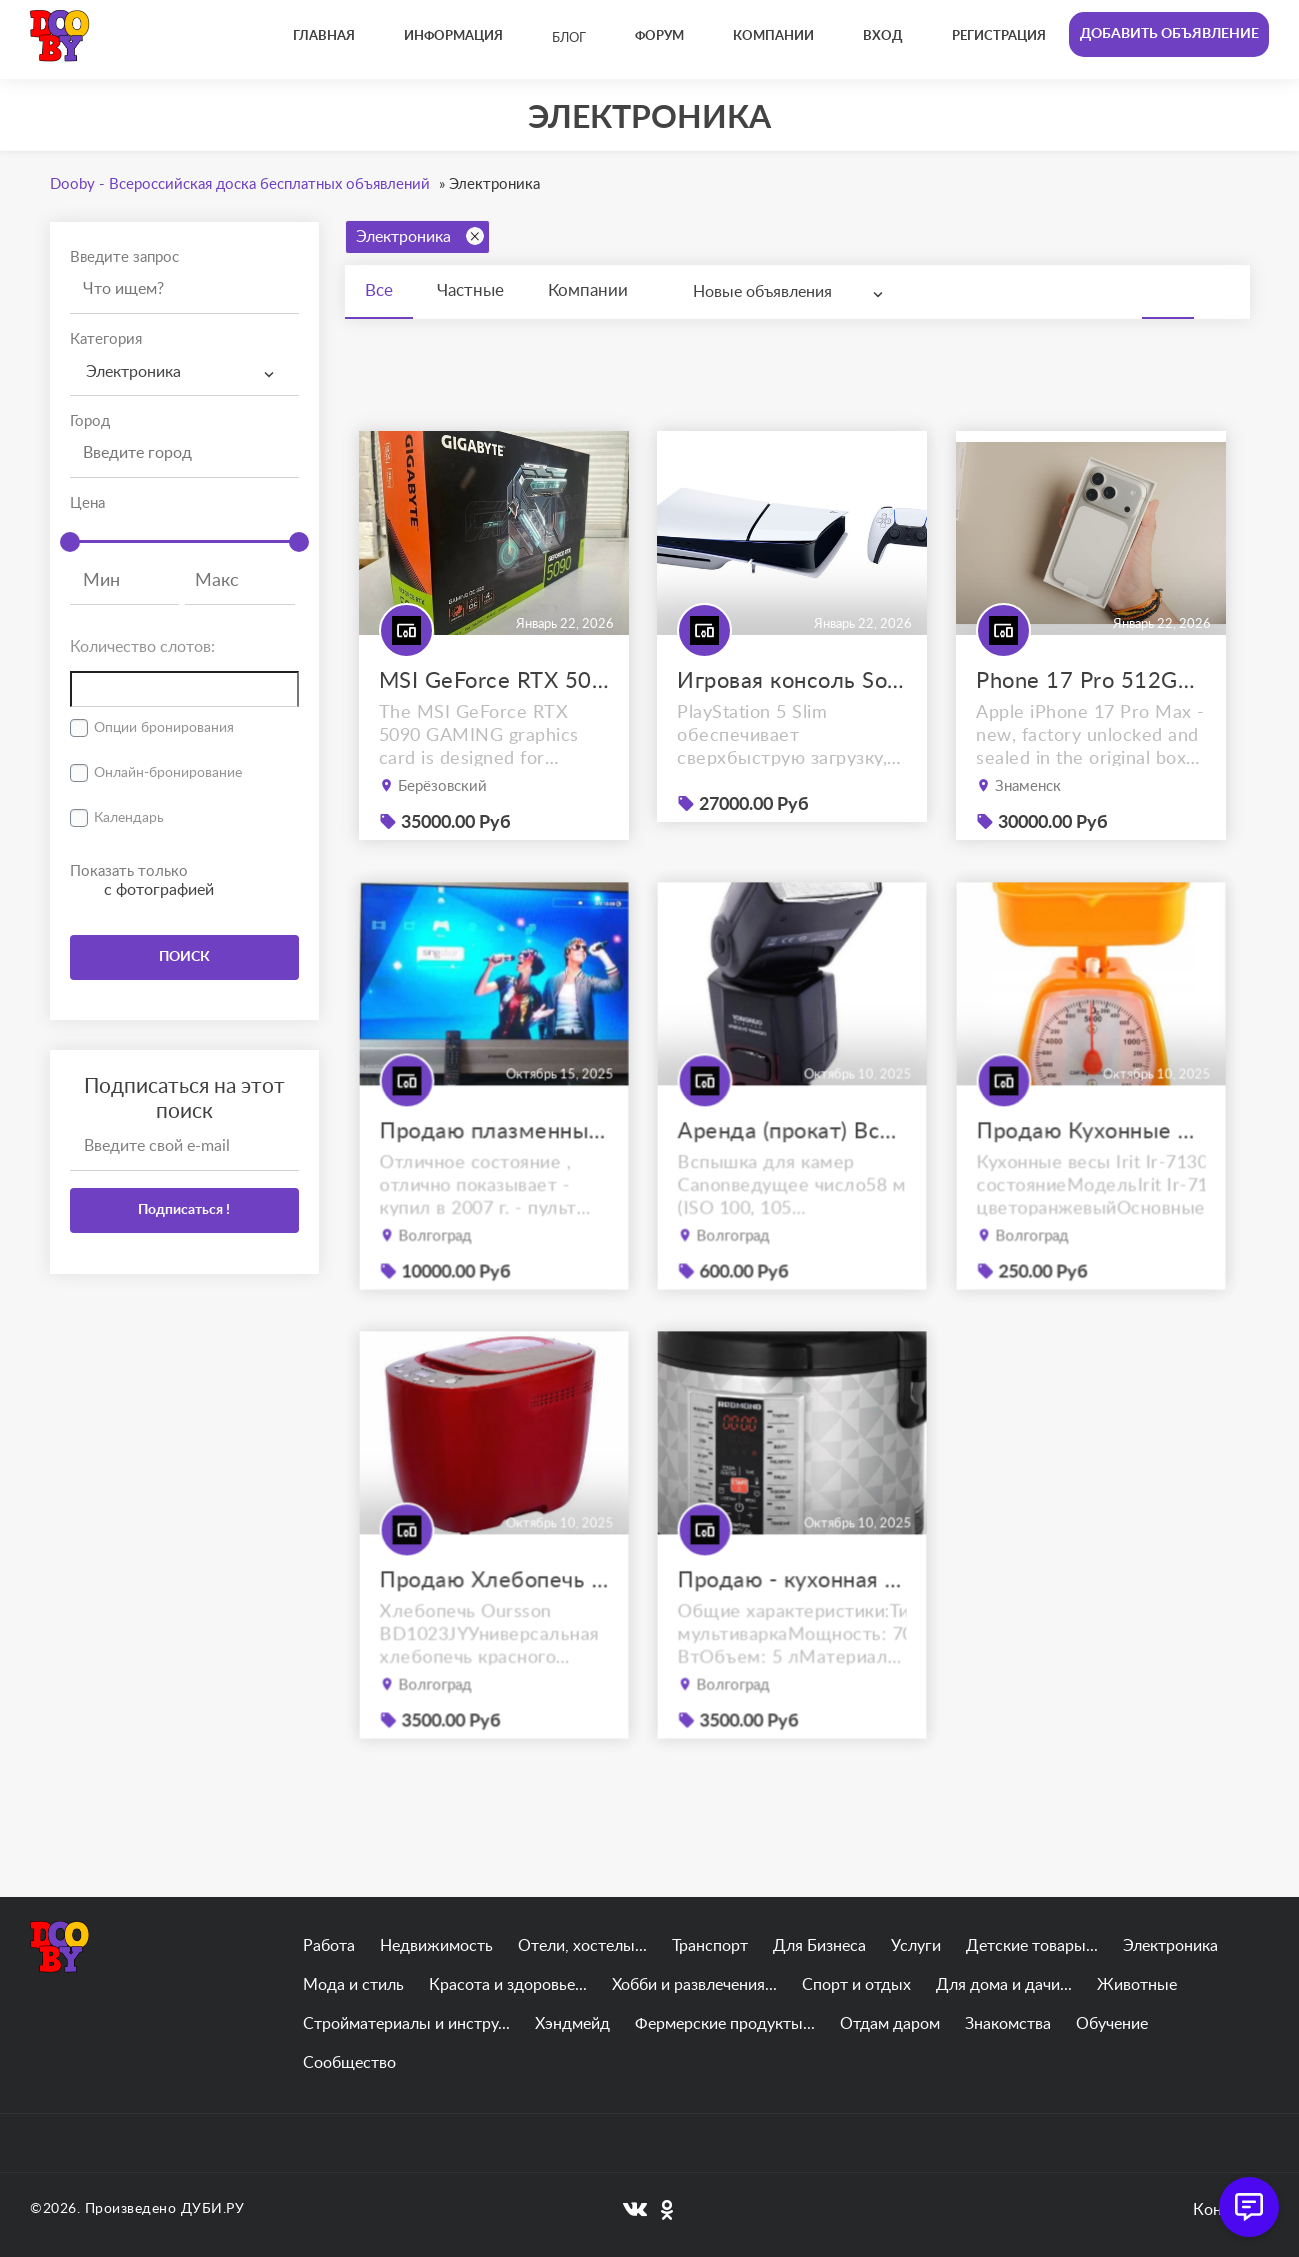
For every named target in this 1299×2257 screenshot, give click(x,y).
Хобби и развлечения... (694, 1985)
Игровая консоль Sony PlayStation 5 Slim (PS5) (792, 681)
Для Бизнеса (819, 1946)
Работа (329, 1946)
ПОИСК (184, 957)
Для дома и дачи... (1004, 1985)
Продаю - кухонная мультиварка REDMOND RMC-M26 (792, 1613)
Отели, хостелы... (582, 1946)
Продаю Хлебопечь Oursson (493, 1613)
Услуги (916, 1946)
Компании (588, 290)
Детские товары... (1032, 1946)
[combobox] (184, 372)
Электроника (420, 236)
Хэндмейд (572, 2024)
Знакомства (1008, 2024)
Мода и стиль (353, 1985)
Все (379, 290)
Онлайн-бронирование (168, 773)
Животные (1137, 1985)
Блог (569, 38)
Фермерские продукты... (725, 2024)
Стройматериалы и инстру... (406, 2024)
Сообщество (349, 2063)
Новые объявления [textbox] (762, 292)
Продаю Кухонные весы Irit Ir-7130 (1091, 1164)
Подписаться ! (184, 1210)
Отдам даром (890, 2024)
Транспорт (710, 1946)
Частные (470, 290)
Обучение (1112, 2024)
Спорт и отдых (856, 1985)
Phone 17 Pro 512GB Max (1091, 681)
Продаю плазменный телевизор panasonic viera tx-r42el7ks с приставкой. (493, 1164)
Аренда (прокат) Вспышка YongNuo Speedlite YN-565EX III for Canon (792, 1164)
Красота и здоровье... (508, 1985)
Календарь (129, 818)
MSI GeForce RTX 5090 (494, 681)
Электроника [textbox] (133, 372)
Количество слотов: (142, 647)
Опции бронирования (164, 728)
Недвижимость (436, 1946)
